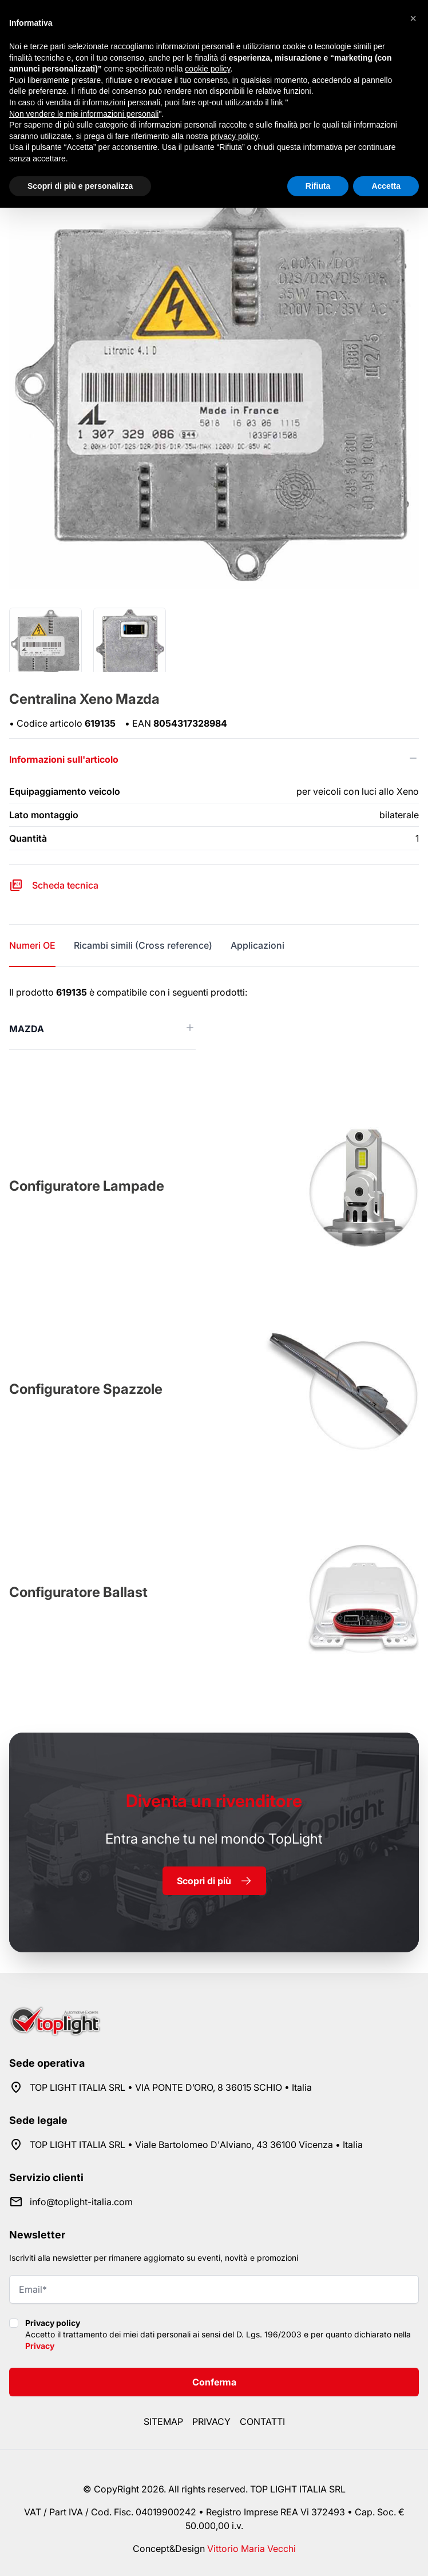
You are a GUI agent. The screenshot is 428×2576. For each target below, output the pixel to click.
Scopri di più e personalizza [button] (80, 186)
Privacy (39, 2346)
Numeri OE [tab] (32, 945)
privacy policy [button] (234, 136)
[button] (413, 18)
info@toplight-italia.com (81, 2202)
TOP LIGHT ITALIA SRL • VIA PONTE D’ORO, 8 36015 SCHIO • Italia (171, 2087)
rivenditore (214, 1800)
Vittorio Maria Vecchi (251, 2548)
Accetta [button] (386, 186)
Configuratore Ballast (78, 1592)
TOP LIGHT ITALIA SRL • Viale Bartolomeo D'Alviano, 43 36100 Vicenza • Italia (196, 2144)
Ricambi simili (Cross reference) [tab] (143, 945)
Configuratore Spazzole (86, 1389)
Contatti (262, 2421)
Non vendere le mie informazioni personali (83, 113)
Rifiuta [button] (318, 186)
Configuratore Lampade (86, 1186)
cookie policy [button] (207, 68)
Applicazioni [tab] (257, 945)
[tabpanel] (214, 1017)
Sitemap (163, 2421)
